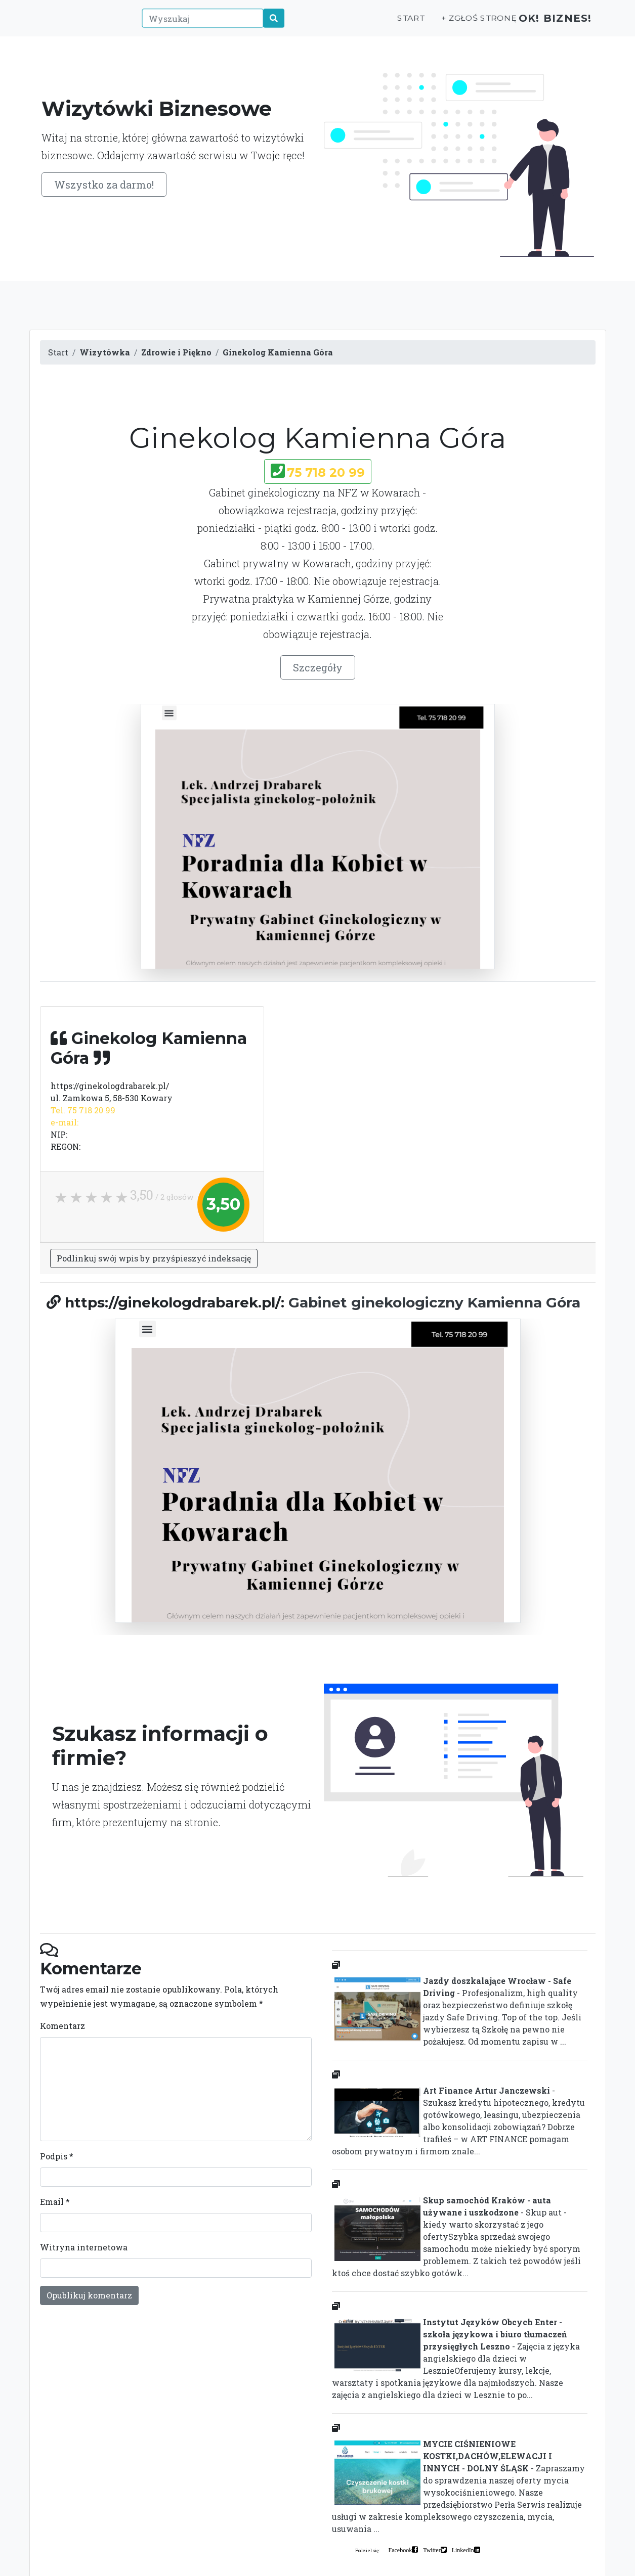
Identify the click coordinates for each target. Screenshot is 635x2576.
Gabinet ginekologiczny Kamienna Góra (434, 1302)
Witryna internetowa (84, 2247)
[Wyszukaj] (197, 23)
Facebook (400, 2550)
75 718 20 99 (326, 472)
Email (55, 2201)
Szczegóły (318, 667)
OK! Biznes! (549, 23)
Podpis (56, 2156)
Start (397, 23)
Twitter (431, 2550)
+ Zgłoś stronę (464, 23)
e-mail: (64, 1122)
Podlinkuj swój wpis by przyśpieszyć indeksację (154, 1258)
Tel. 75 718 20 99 (83, 1110)
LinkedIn (463, 2550)
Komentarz (62, 2025)
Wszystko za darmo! (104, 184)
